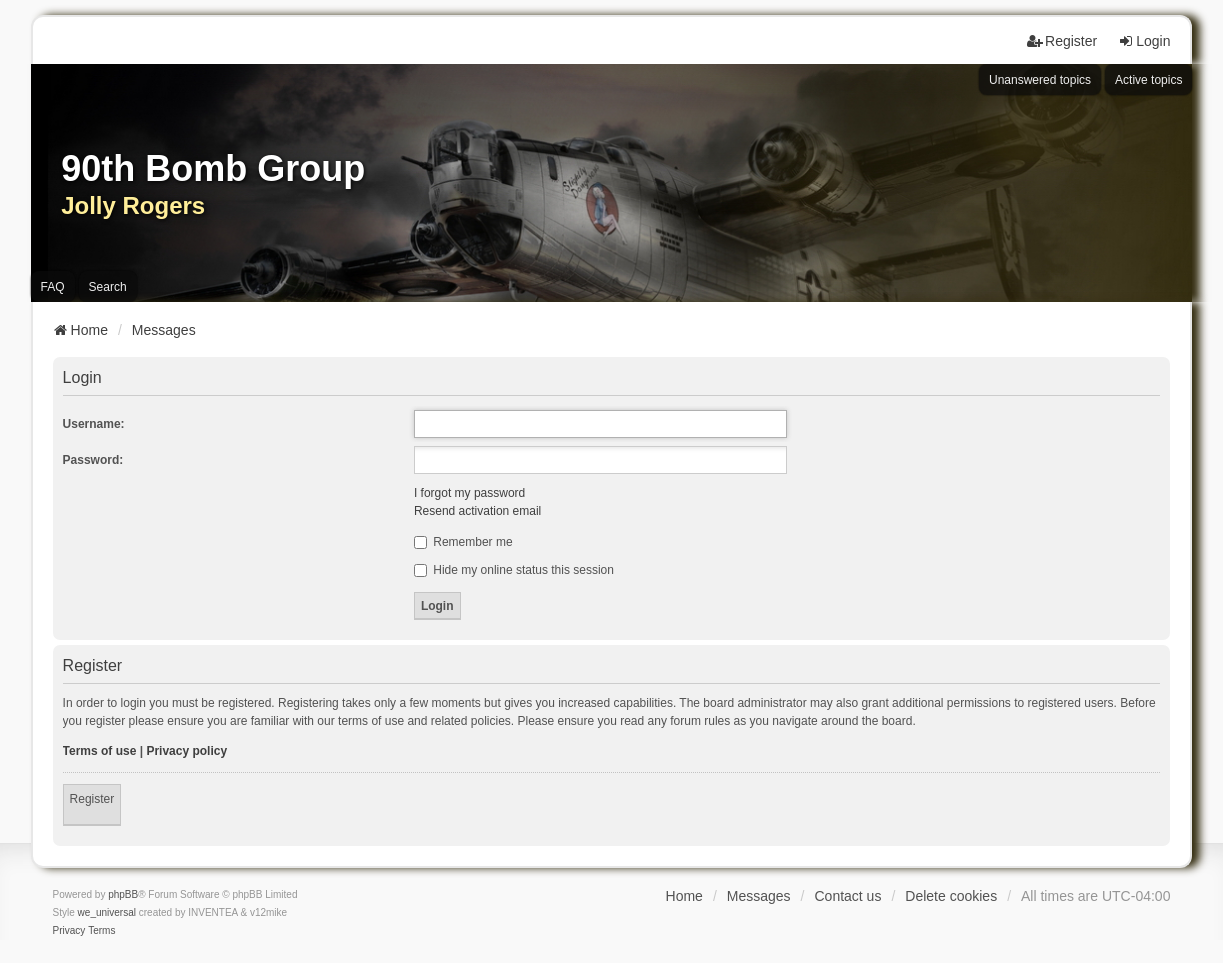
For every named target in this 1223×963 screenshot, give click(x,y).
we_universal (107, 912)
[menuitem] (69, 931)
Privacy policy (186, 751)
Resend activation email (477, 511)
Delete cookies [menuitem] (951, 896)
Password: (93, 460)
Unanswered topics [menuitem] (1040, 80)
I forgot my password (469, 493)
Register (92, 799)
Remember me (463, 542)
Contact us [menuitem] (847, 896)
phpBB (123, 894)
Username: (94, 424)
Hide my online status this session (514, 570)
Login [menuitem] (1144, 41)
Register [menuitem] (1062, 41)
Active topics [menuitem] (1148, 80)
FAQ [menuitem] (53, 287)
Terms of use (100, 751)
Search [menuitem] (108, 287)
